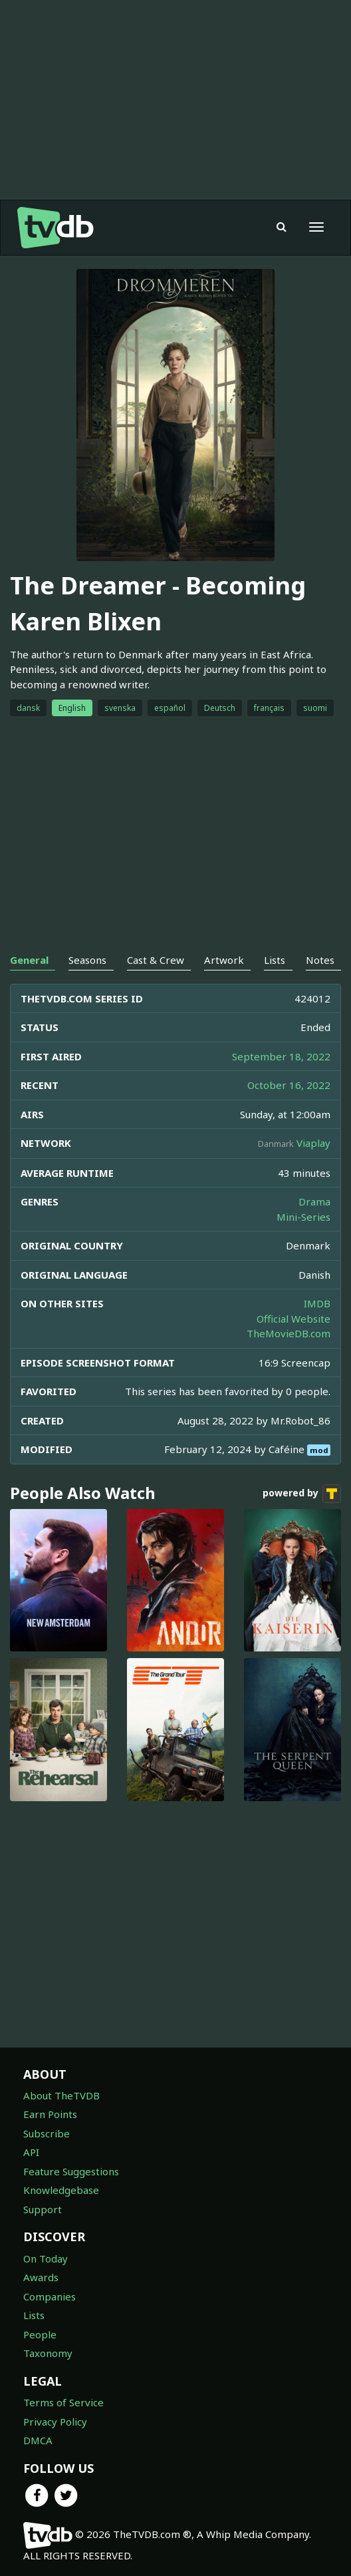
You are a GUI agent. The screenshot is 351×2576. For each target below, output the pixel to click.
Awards (40, 2277)
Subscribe (46, 2133)
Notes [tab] (320, 959)
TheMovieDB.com (288, 1333)
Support (42, 2209)
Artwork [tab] (224, 959)
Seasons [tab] (87, 959)
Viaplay (313, 1143)
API (31, 2152)
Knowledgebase (61, 2190)
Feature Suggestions (71, 2171)
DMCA (38, 2440)
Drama (314, 1201)
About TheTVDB (61, 2095)
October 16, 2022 (288, 1085)
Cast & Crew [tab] (155, 959)
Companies (49, 2296)
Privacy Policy (55, 2421)
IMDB (317, 1303)
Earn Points (50, 2114)
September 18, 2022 (281, 1056)
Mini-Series (303, 1216)
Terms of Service (63, 2402)
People (40, 2334)
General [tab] (29, 959)
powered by (302, 1493)
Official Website (293, 1318)
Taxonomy (47, 2353)
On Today (45, 2258)
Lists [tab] (274, 959)
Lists (34, 2315)
